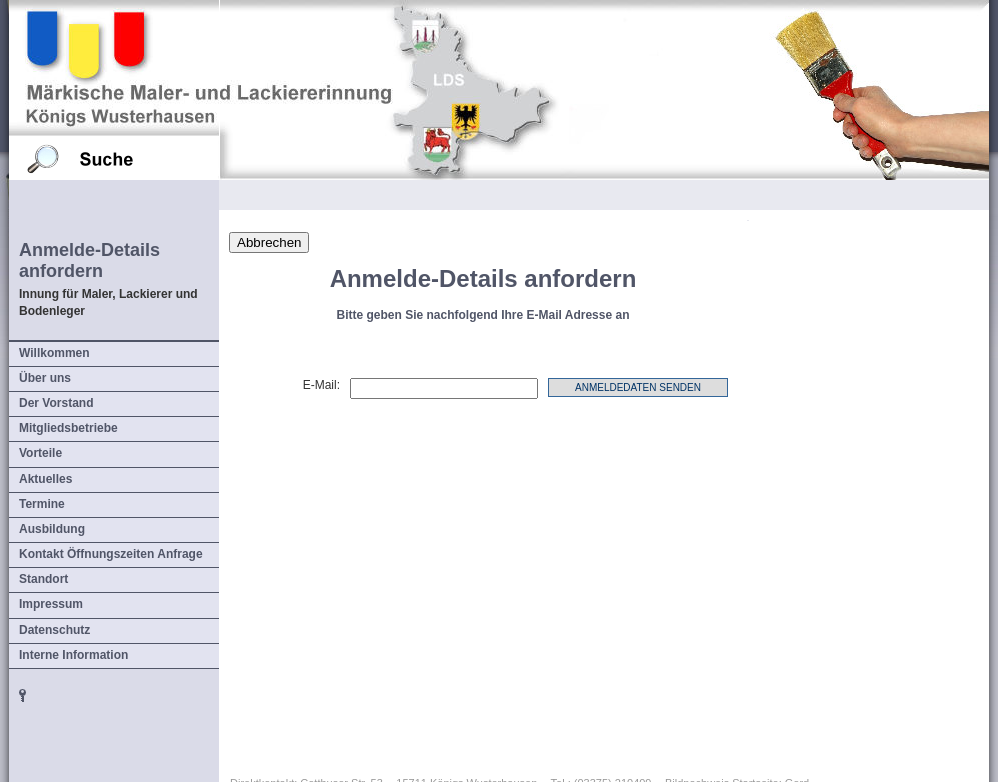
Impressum (51, 604)
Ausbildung (52, 529)
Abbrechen (269, 242)
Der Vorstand (56, 403)
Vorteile (40, 453)
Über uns (45, 378)
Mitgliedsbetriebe (68, 428)
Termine (42, 504)
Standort (43, 579)
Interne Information (73, 655)
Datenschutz (54, 630)
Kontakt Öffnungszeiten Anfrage (111, 554)
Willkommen (54, 353)
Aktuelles (45, 479)
